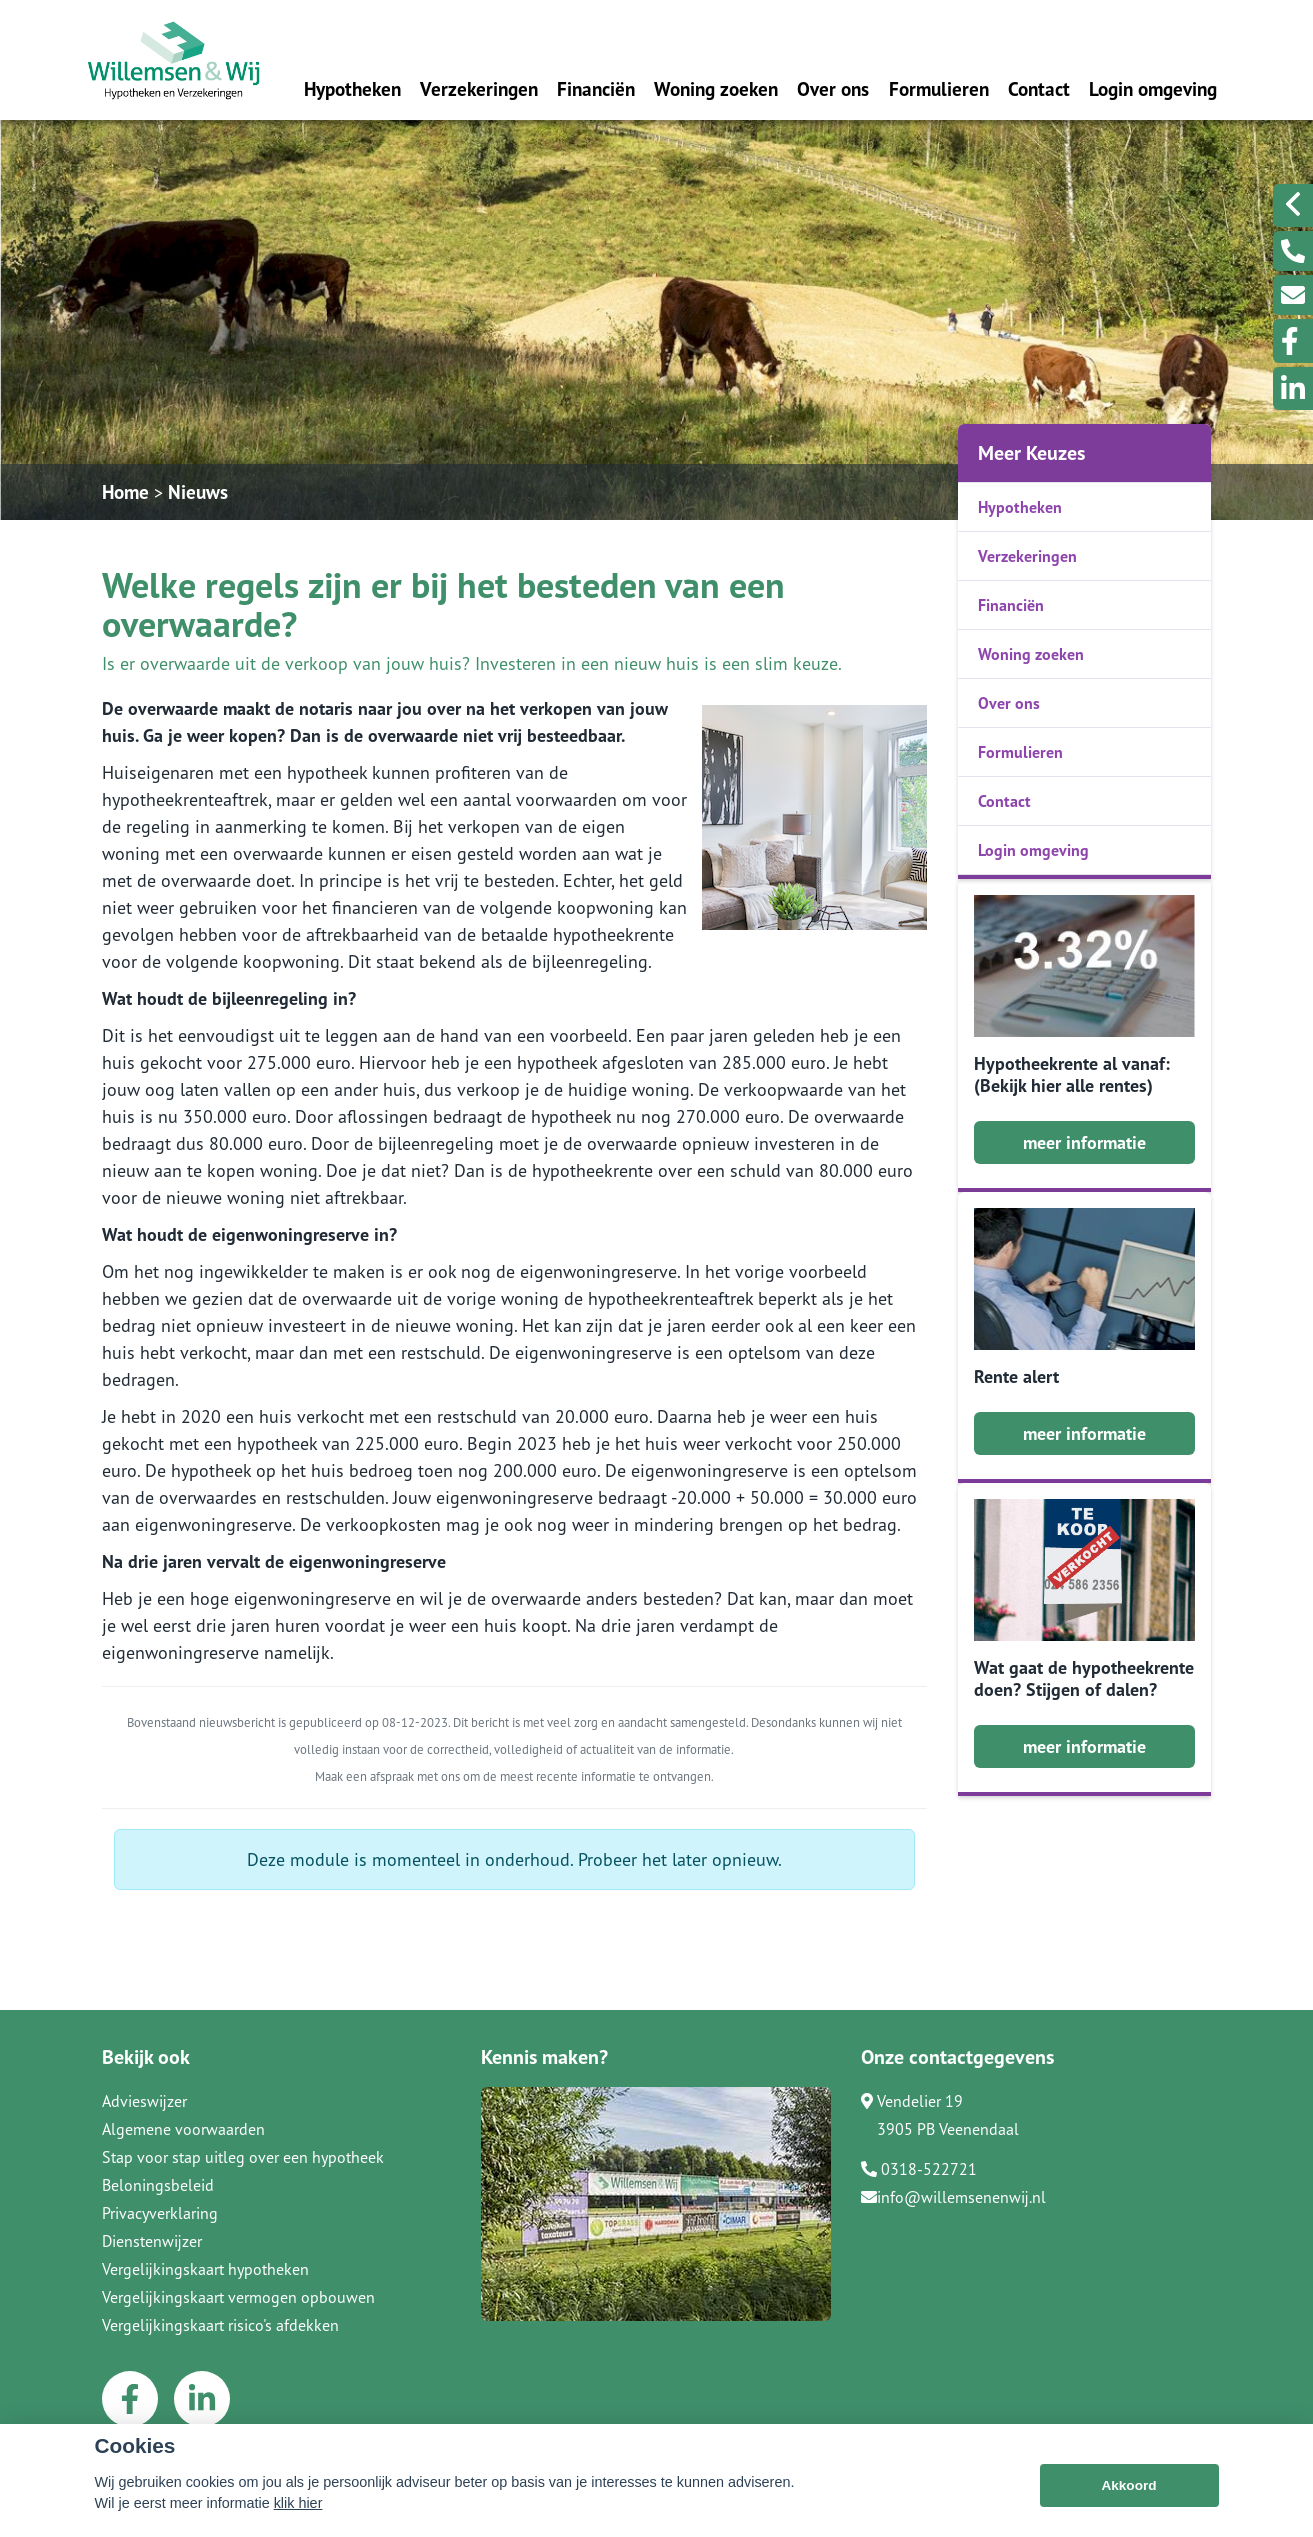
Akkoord (1128, 2485)
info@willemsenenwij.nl (953, 2197)
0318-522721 (919, 2169)
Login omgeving (1153, 88)
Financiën (596, 88)
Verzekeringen (479, 88)
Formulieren (939, 88)
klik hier (298, 2503)
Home (125, 491)
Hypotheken (352, 88)
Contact (1039, 88)
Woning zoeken (716, 88)
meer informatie (1084, 1142)
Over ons (833, 88)
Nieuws (198, 491)
